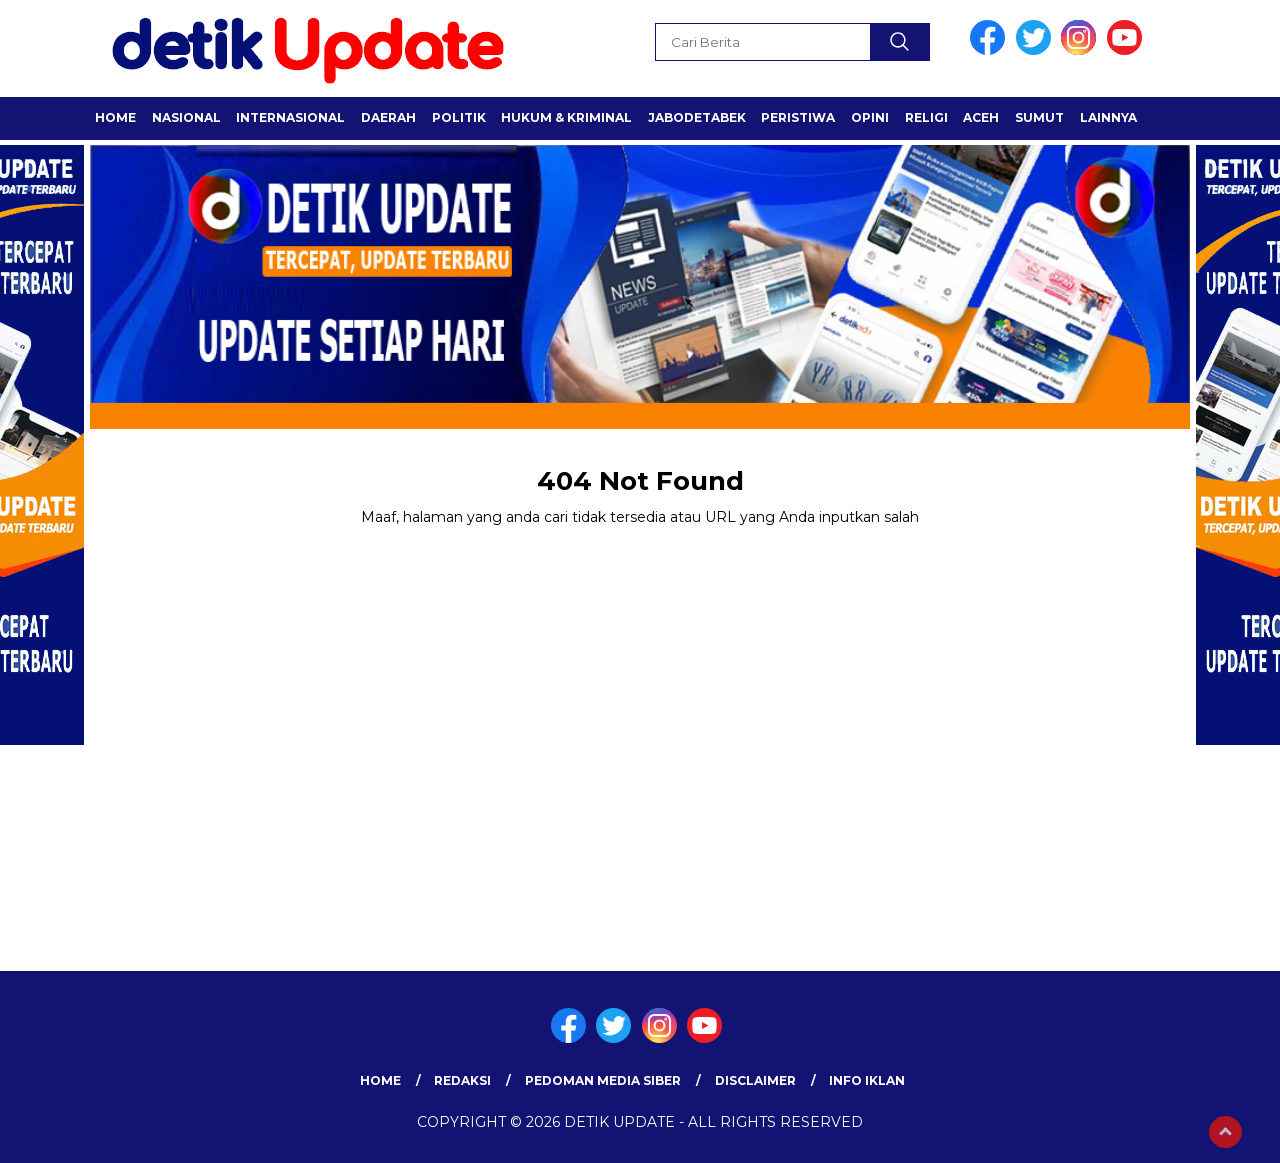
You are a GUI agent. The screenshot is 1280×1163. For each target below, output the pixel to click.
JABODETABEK (697, 117)
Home (115, 117)
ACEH (981, 117)
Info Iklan (867, 1080)
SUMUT (1039, 117)
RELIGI (926, 117)
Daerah (388, 117)
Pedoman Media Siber (603, 1080)
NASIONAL (186, 117)
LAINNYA (1108, 117)
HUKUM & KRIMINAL (566, 117)
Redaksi (462, 1080)
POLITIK (459, 117)
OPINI (870, 117)
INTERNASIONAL (290, 117)
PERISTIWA (798, 117)
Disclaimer (755, 1080)
